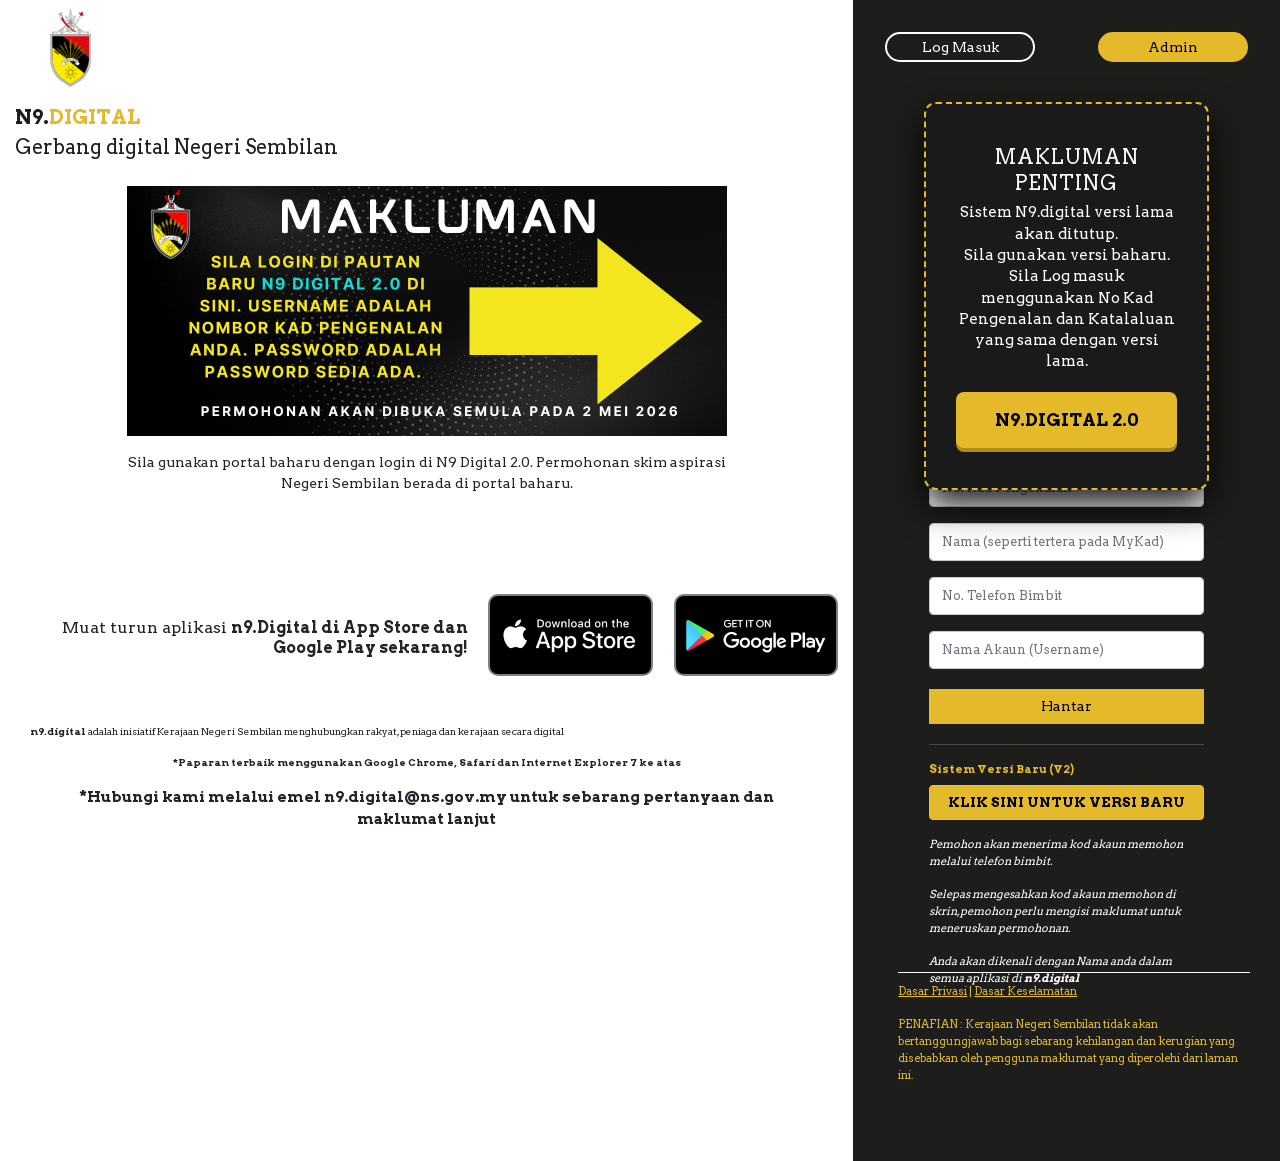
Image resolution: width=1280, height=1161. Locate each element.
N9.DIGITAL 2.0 (1067, 419)
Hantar (1066, 706)
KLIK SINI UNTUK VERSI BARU (1066, 802)
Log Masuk (960, 47)
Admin (1173, 47)
